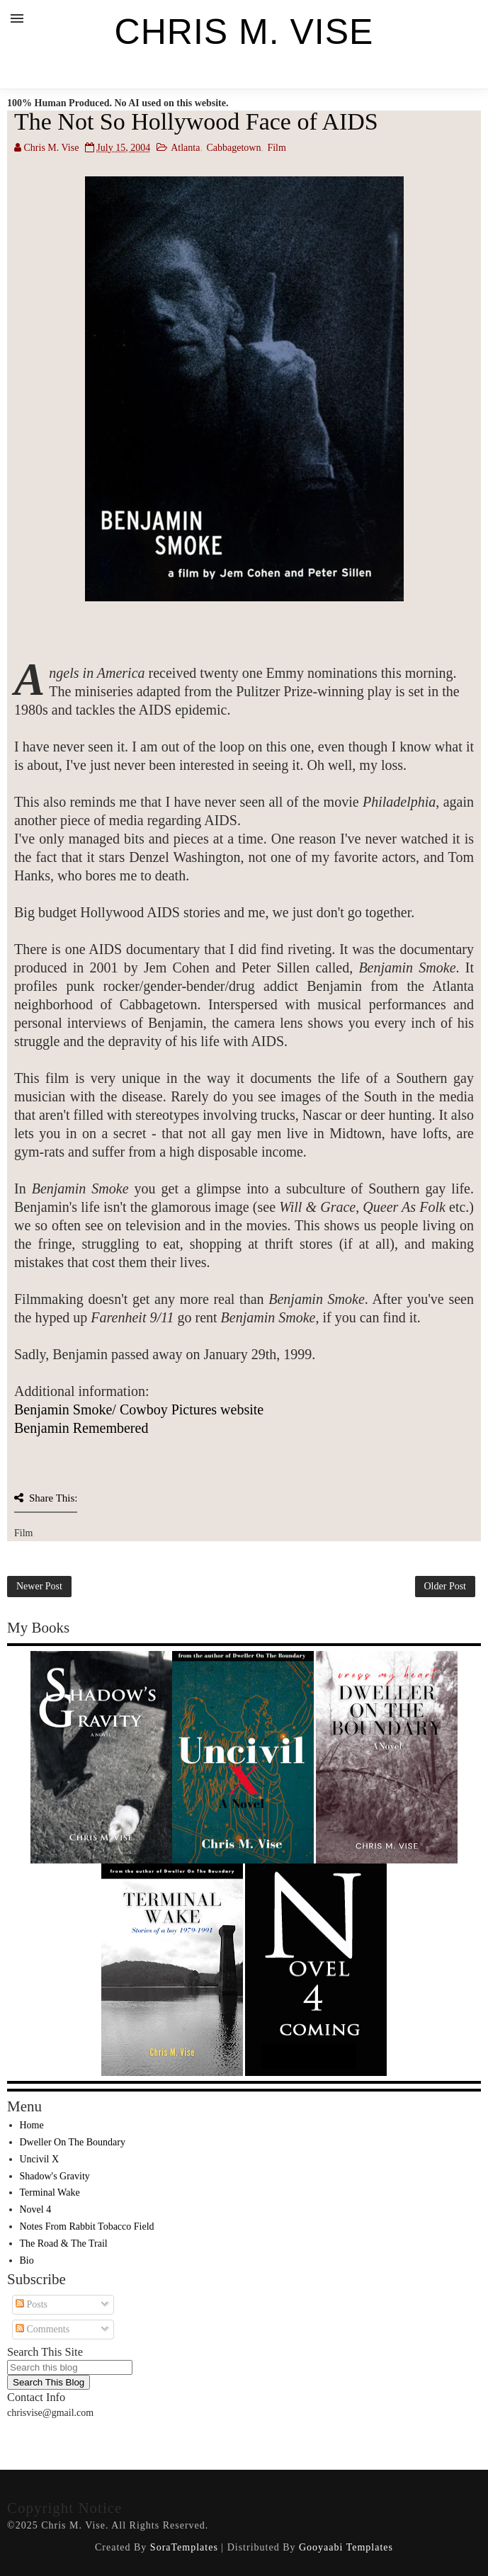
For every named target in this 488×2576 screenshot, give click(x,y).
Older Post (445, 1586)
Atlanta (185, 147)
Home (32, 2125)
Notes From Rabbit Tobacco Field (87, 2226)
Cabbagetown (233, 147)
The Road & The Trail (64, 2243)
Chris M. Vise (244, 32)
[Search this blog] (69, 2367)
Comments (42, 2329)
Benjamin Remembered (81, 1428)
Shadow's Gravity (55, 2176)
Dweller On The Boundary (72, 2142)
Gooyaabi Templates (346, 2547)
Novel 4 (36, 2209)
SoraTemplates (184, 2547)
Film (276, 147)
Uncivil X (39, 2159)
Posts (31, 2304)
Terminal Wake (50, 2192)
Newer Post (39, 1586)
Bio (27, 2260)
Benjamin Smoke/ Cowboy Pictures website (138, 1409)
